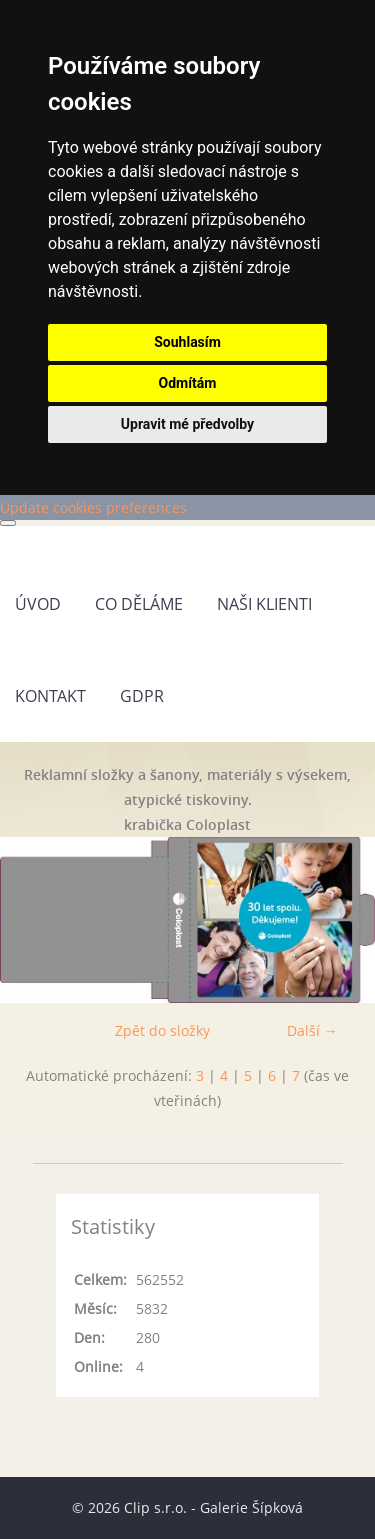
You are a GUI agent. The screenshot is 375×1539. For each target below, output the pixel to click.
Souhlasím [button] (187, 342)
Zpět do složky (162, 1030)
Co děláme (139, 604)
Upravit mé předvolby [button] (187, 424)
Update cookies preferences (93, 507)
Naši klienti (264, 604)
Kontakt (50, 696)
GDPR (142, 696)
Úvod (38, 604)
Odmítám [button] (188, 383)
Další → (312, 1030)
